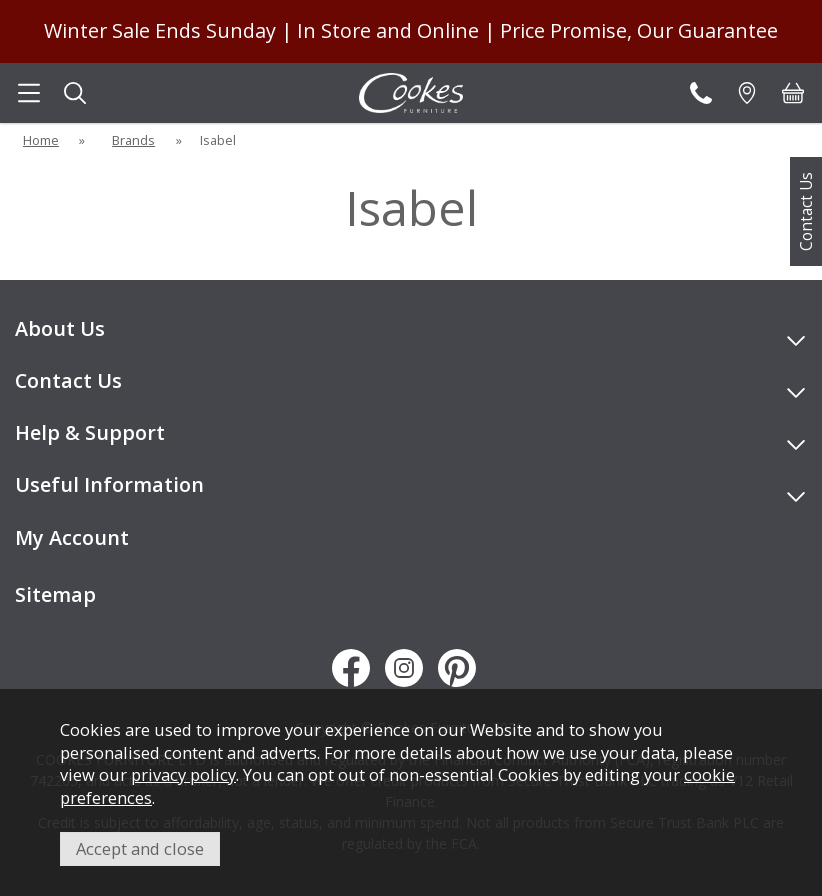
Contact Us (806, 211)
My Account (72, 537)
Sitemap (55, 594)
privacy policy (183, 774)
